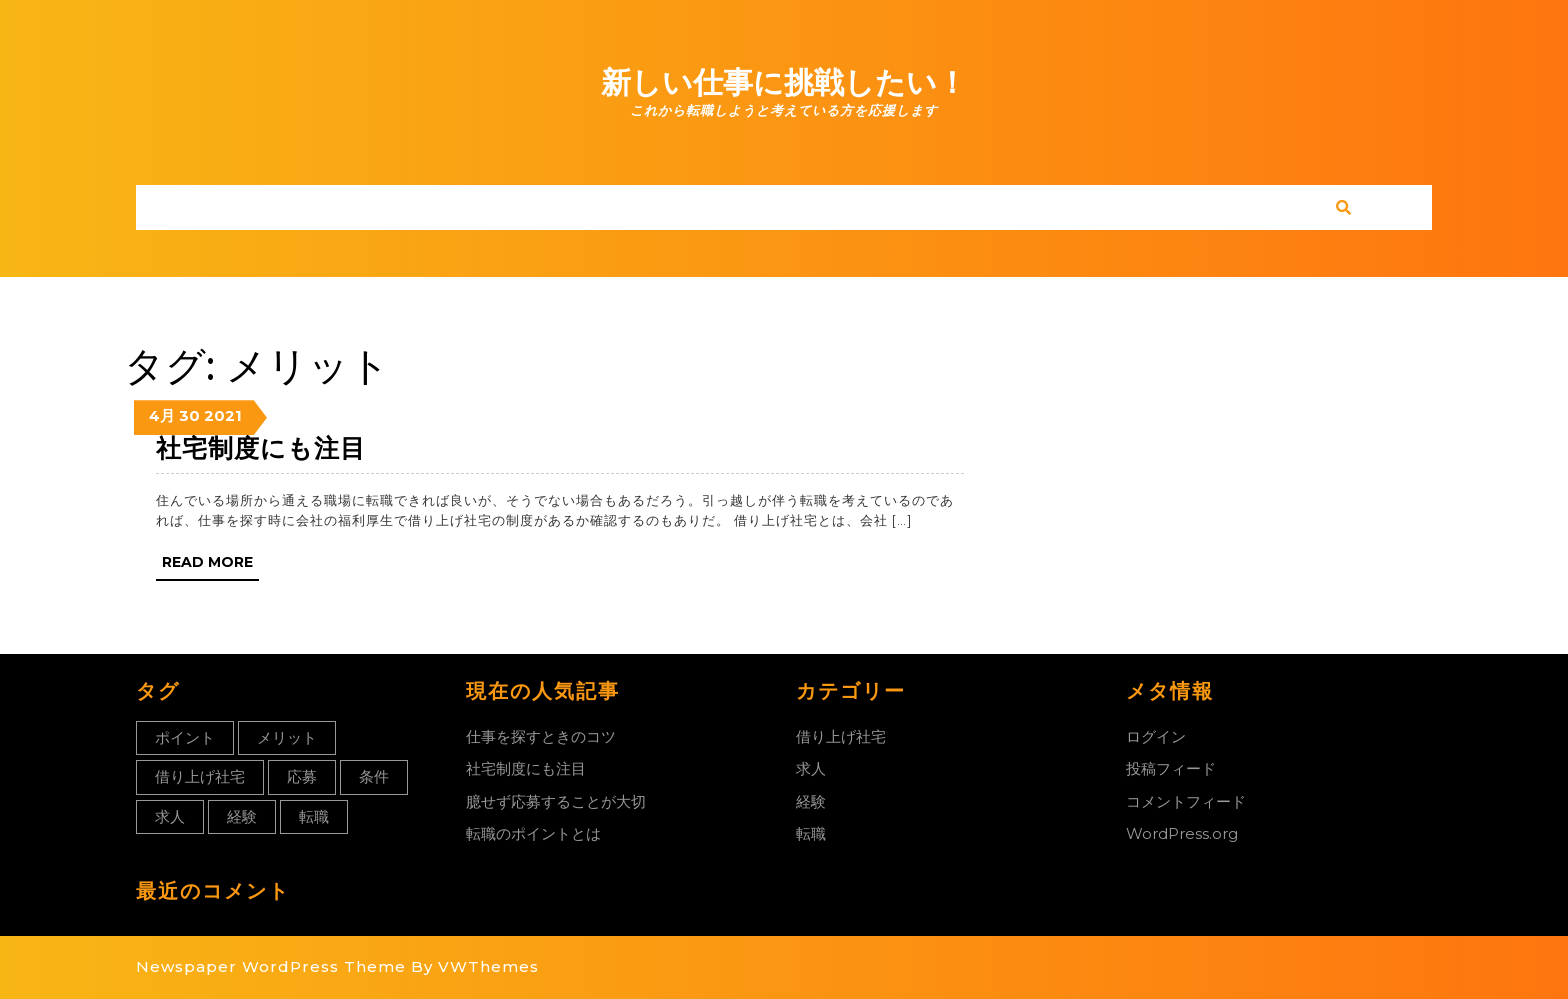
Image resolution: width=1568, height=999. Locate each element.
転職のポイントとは (533, 833)
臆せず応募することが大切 (556, 801)
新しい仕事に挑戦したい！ (784, 82)
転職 (811, 833)
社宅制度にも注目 (261, 448)
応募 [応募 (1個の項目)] (302, 776)
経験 (811, 801)
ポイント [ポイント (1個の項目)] (185, 737)
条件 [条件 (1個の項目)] (374, 776)
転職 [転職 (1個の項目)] (314, 816)
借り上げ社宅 (841, 736)
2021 (223, 415)
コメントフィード (1186, 801)
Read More (210, 566)
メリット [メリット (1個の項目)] (287, 737)
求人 (811, 768)
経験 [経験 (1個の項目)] (242, 816)
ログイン (1156, 736)
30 (189, 415)
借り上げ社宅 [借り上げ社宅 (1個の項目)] (200, 776)
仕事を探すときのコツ (541, 736)
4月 (162, 415)
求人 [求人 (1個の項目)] (170, 816)
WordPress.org (1182, 833)
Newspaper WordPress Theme (271, 966)
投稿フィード (1171, 768)
